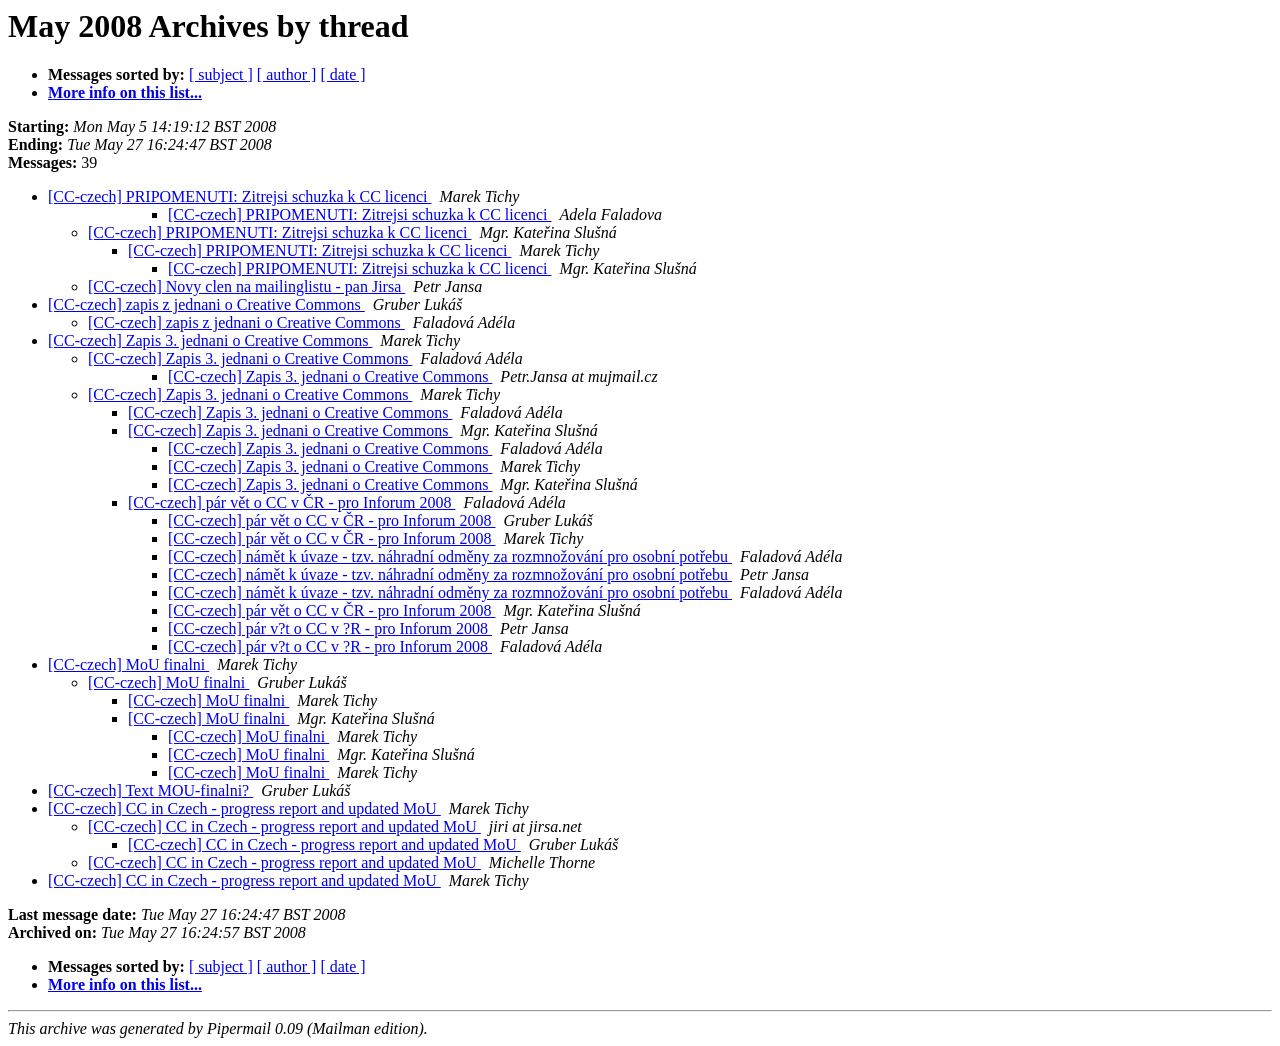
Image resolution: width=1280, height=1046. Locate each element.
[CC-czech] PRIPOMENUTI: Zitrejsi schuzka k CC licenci (239, 196)
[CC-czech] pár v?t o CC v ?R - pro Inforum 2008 (330, 628)
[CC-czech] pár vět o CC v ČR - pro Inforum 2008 (291, 502)
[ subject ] (221, 74)
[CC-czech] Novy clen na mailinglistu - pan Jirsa (246, 286)
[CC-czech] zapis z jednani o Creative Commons (206, 304)
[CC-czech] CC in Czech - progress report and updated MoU (244, 808)
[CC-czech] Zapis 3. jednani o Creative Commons (210, 340)
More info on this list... (125, 92)
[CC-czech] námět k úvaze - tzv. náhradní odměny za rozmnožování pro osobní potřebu (450, 556)
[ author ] (287, 74)
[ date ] (342, 74)
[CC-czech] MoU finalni (128, 664)
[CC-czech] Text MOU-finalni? (150, 790)
